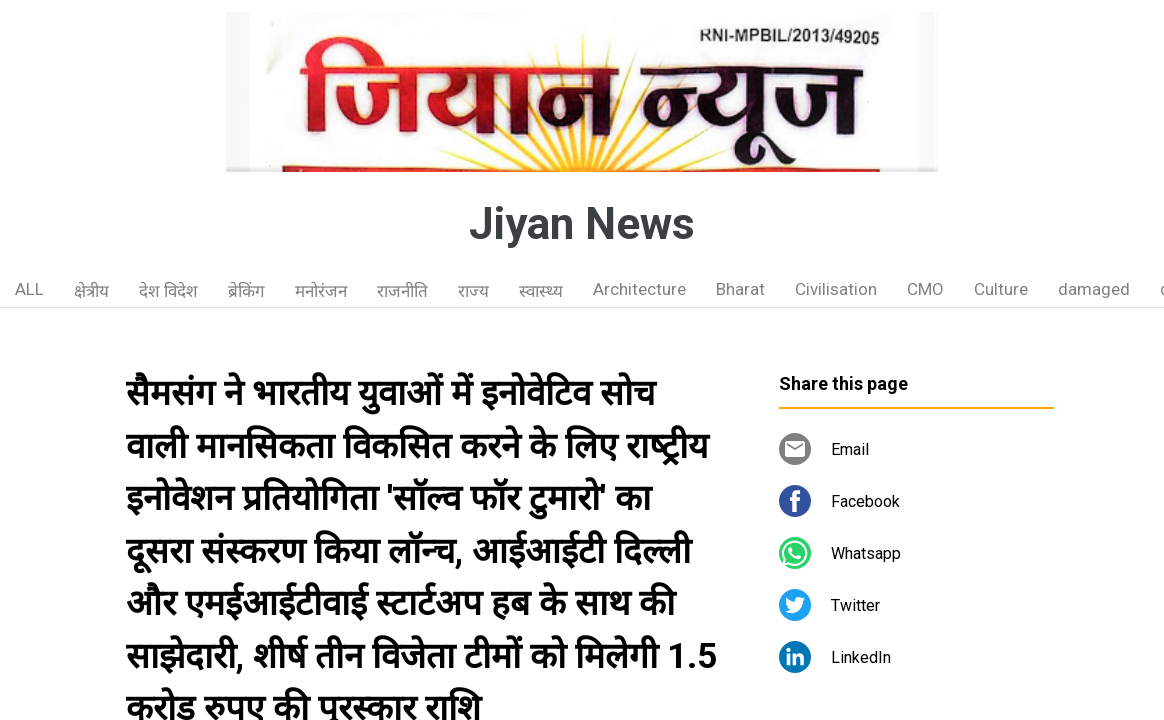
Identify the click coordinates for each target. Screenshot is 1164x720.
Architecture (639, 289)
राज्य (473, 291)
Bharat (740, 289)
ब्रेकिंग (246, 291)
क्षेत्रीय (91, 291)
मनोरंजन (321, 291)
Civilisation (836, 289)
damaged (1094, 289)
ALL (29, 289)
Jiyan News (582, 224)
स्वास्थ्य (541, 291)
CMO (925, 289)
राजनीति (402, 291)
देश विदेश (168, 291)
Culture (1001, 289)
